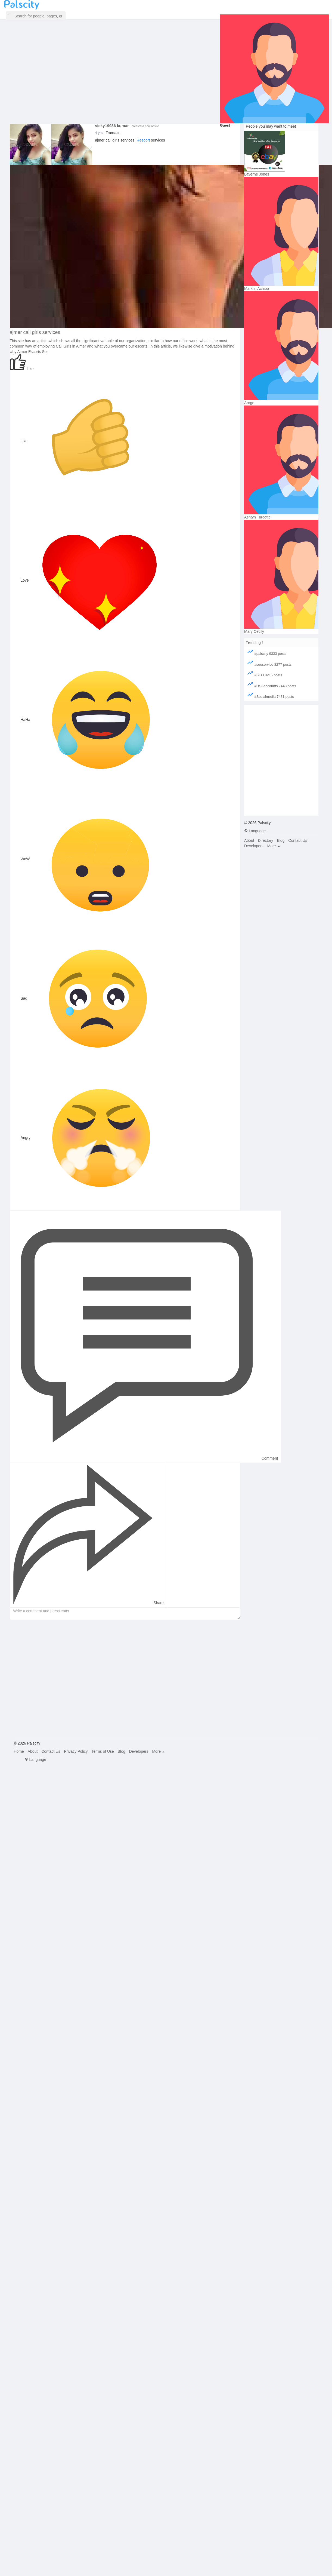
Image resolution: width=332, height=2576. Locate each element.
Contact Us (297, 840)
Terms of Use (102, 1751)
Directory (265, 840)
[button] (35, 16)
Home (19, 1751)
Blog (280, 840)
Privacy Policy (76, 1751)
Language (255, 831)
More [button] (273, 846)
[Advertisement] (63, 1680)
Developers (253, 846)
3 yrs (99, 133)
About (249, 840)
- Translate (112, 133)
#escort (144, 140)
